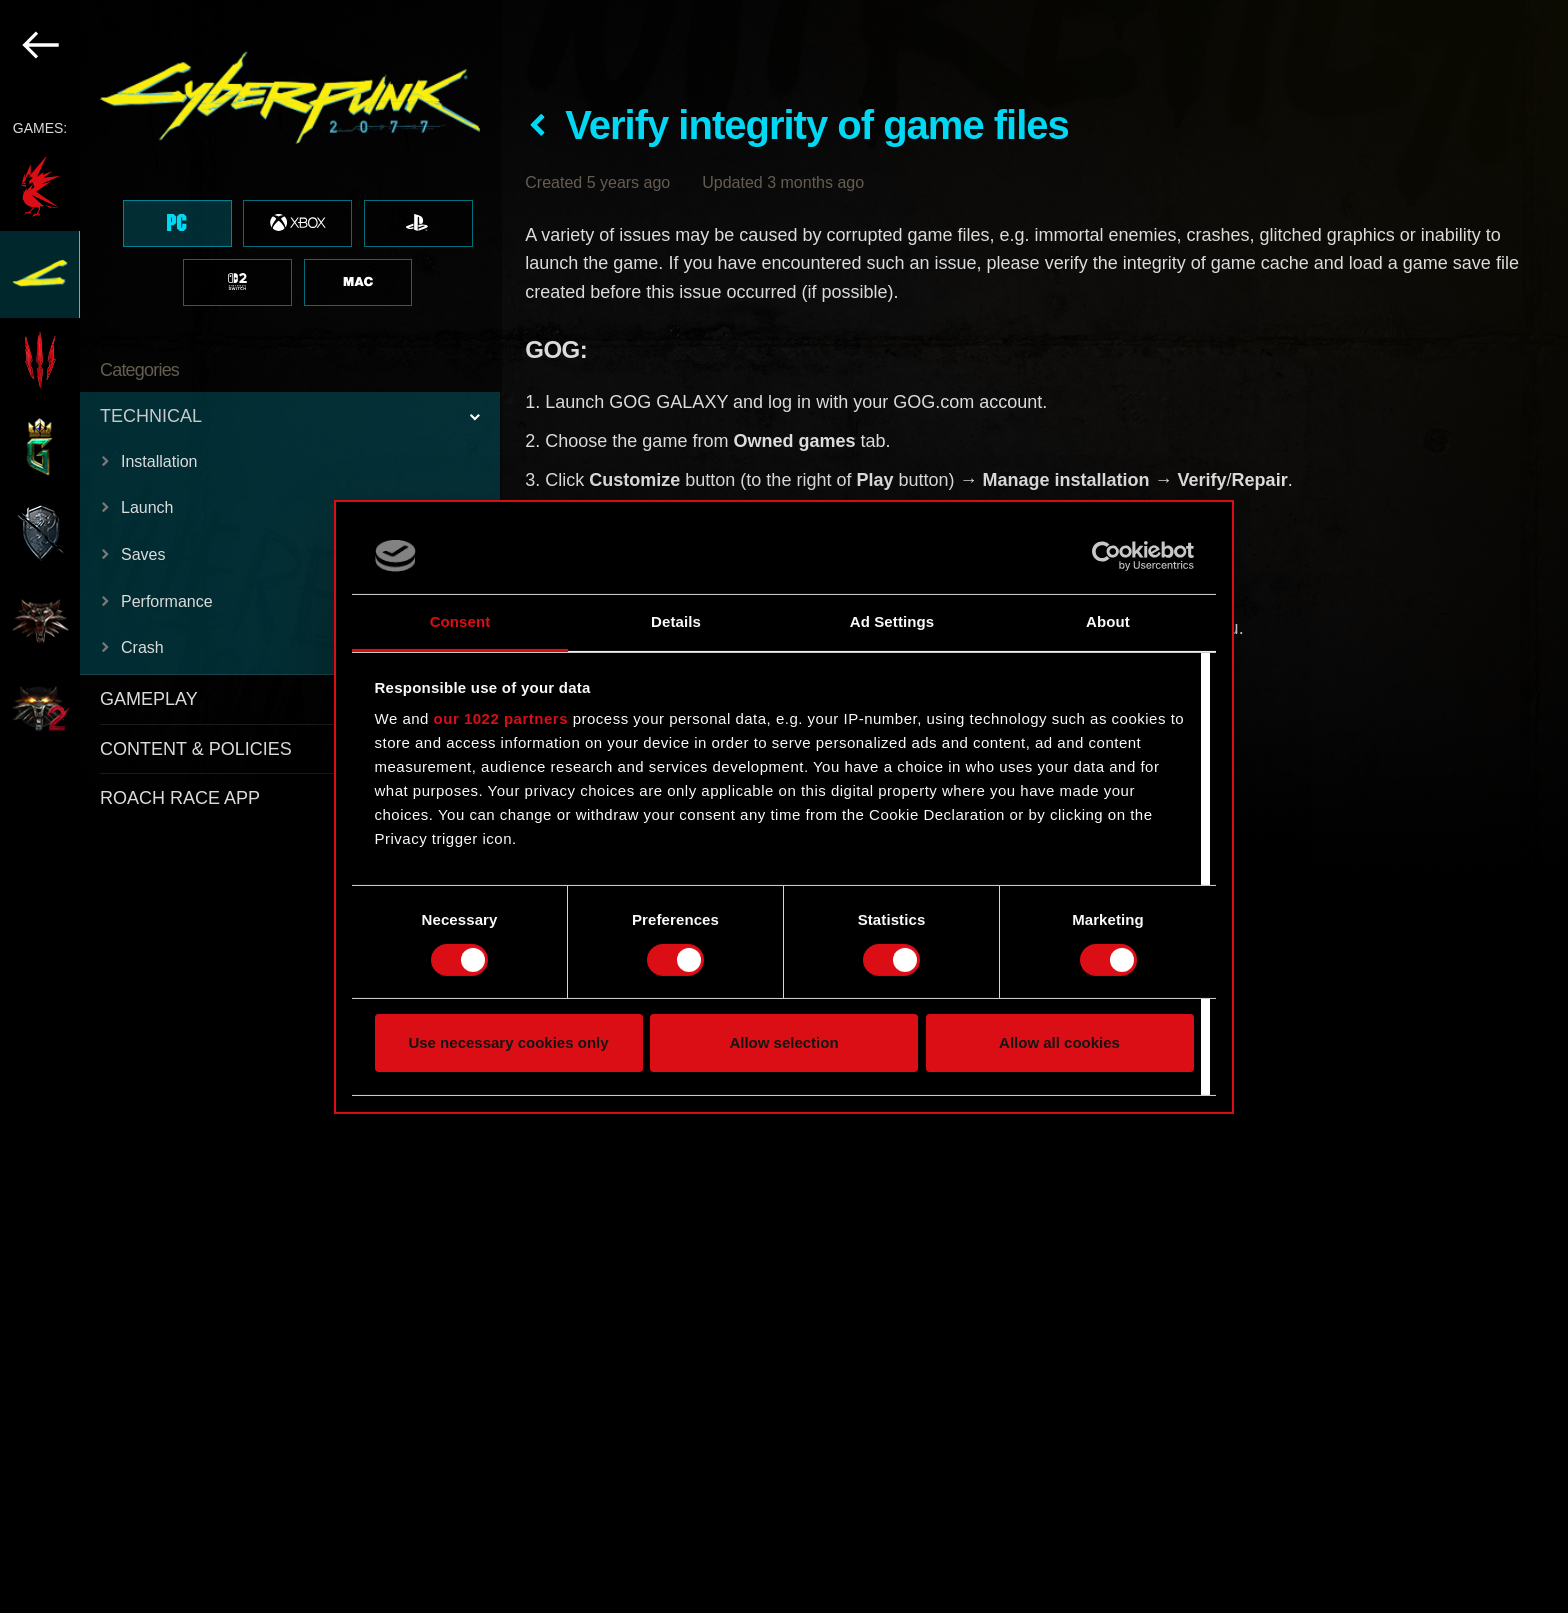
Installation (159, 461)
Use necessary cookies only (508, 1042)
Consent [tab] (460, 621)
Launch (147, 507)
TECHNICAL (151, 416)
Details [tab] (676, 621)
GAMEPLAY (149, 699)
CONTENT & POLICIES (196, 749)
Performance (167, 601)
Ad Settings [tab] (892, 621)
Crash (142, 647)
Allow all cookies (1059, 1042)
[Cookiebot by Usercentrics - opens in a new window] (1106, 556)
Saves (143, 554)
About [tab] (1108, 621)
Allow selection (783, 1042)
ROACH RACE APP (180, 798)
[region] (251, 806)
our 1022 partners (501, 718)
